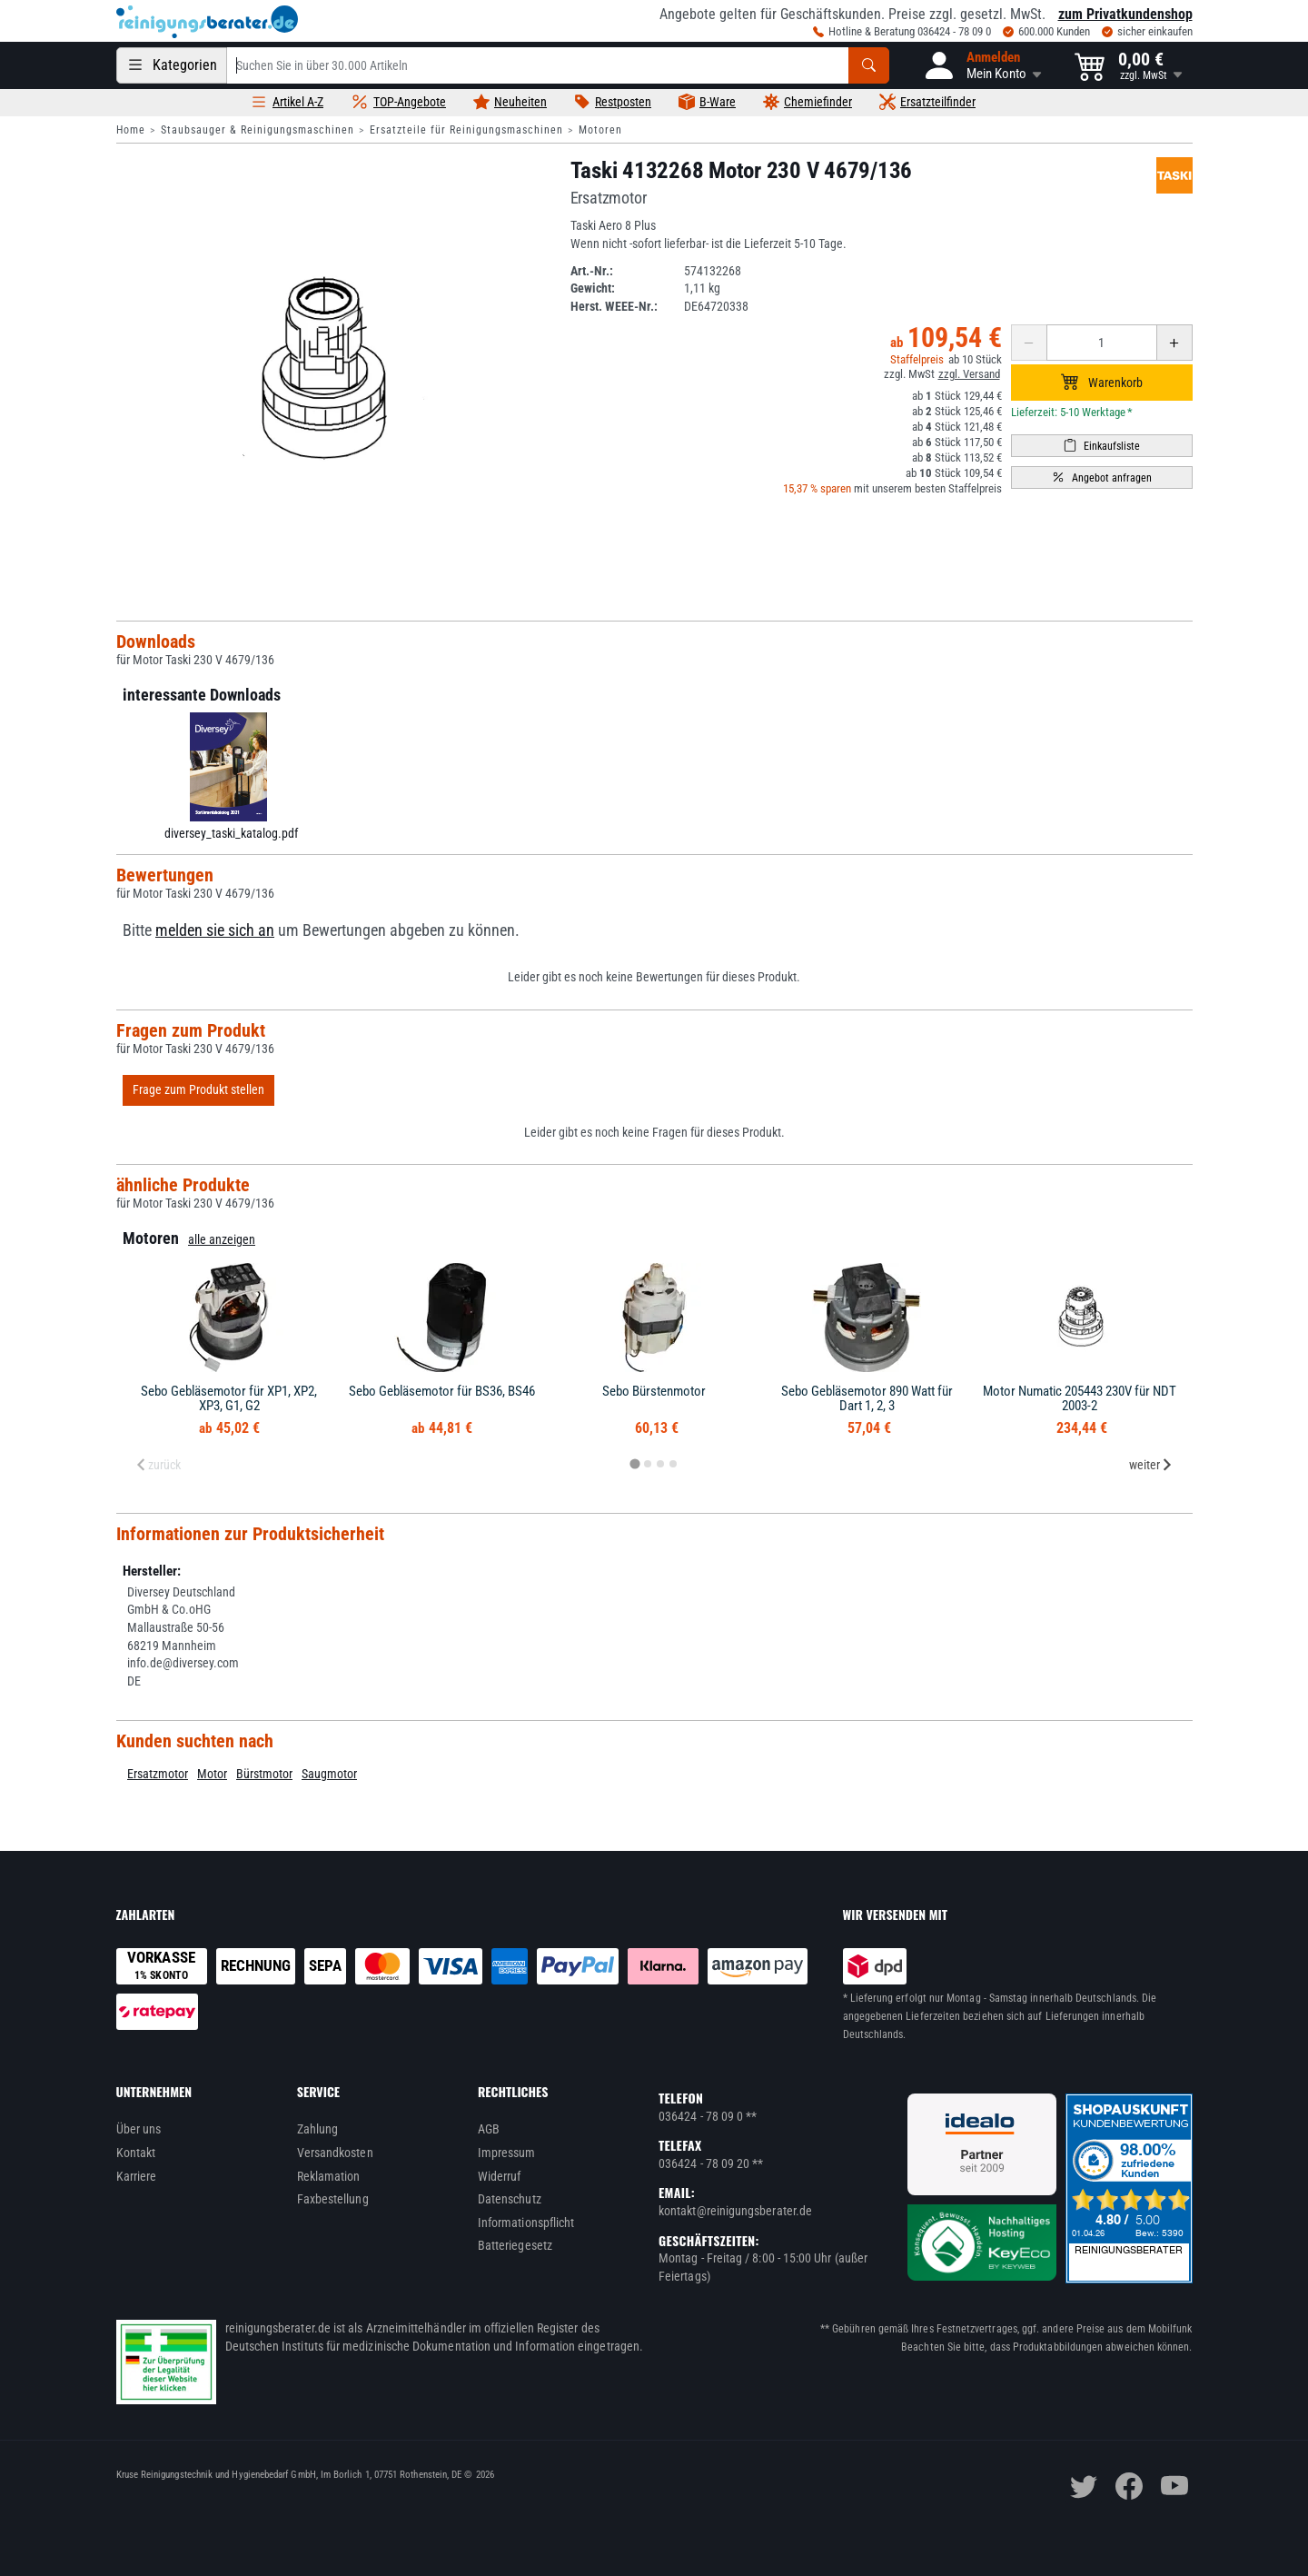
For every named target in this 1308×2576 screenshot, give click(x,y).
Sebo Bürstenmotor (654, 1391)
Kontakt (136, 2152)
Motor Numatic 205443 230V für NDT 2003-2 (1079, 1399)
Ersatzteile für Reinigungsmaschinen (466, 130)
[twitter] (1083, 2486)
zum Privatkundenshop (1125, 14)
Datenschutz (509, 2199)
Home (130, 130)
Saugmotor (329, 1773)
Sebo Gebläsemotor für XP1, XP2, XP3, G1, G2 (229, 1399)
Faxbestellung (333, 2199)
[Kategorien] (171, 65)
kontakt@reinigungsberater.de (735, 2210)
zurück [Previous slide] (158, 1464)
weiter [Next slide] (1151, 1464)
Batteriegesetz (515, 2245)
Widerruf (499, 2176)
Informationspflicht (526, 2222)
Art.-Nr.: (591, 271)
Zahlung (318, 2129)
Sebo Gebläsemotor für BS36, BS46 (442, 1391)
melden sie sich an (214, 930)
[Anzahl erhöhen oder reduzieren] (1101, 342)
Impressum (507, 2152)
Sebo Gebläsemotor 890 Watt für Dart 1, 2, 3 (867, 1399)
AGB (489, 2129)
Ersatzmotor (157, 1773)
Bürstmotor (264, 1773)
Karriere (136, 2176)
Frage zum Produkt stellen (198, 1089)
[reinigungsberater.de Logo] (207, 21)
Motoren (600, 130)
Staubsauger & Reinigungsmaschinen (257, 130)
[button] (982, 65)
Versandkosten (335, 2152)
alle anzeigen (221, 1239)
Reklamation (329, 2176)
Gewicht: (592, 288)
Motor (212, 1773)
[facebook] (1129, 2486)
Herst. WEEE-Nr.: (614, 306)
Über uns (139, 2129)
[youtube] (1174, 2486)
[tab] (634, 1463)
